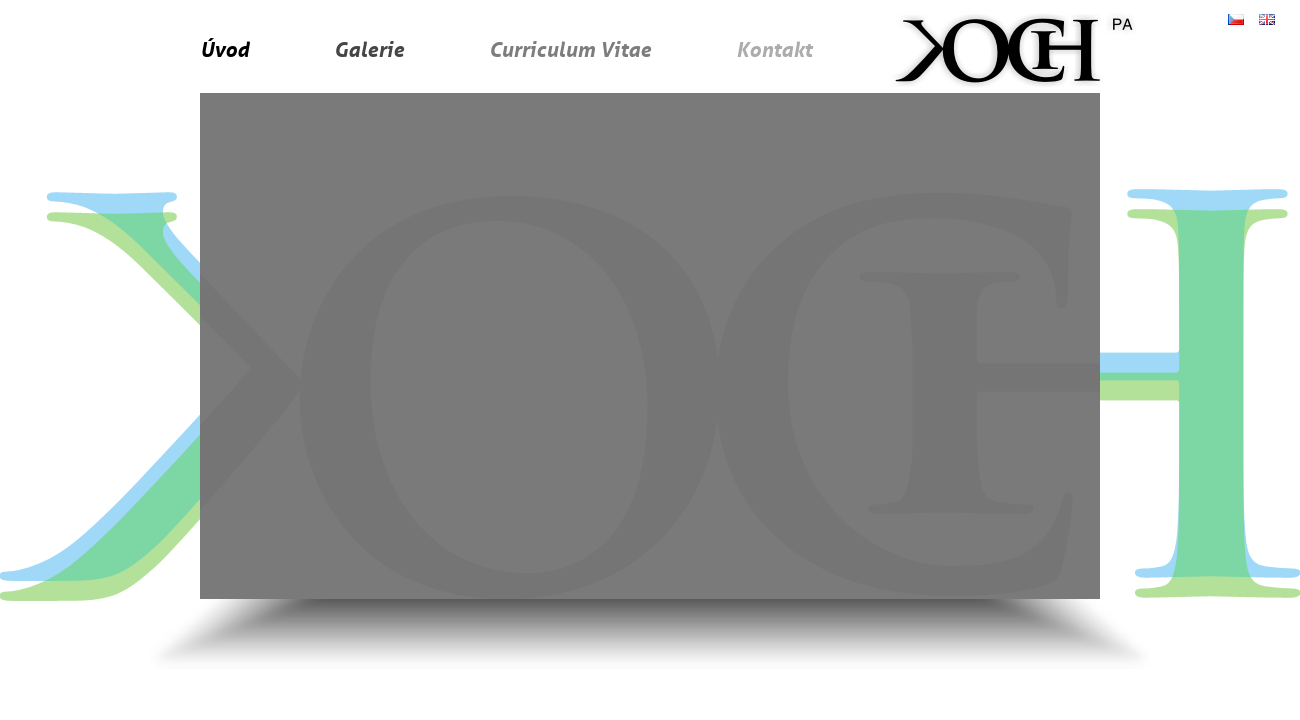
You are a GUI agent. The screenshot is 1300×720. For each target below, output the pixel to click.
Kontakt (774, 49)
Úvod (224, 49)
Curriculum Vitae (570, 49)
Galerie (369, 49)
